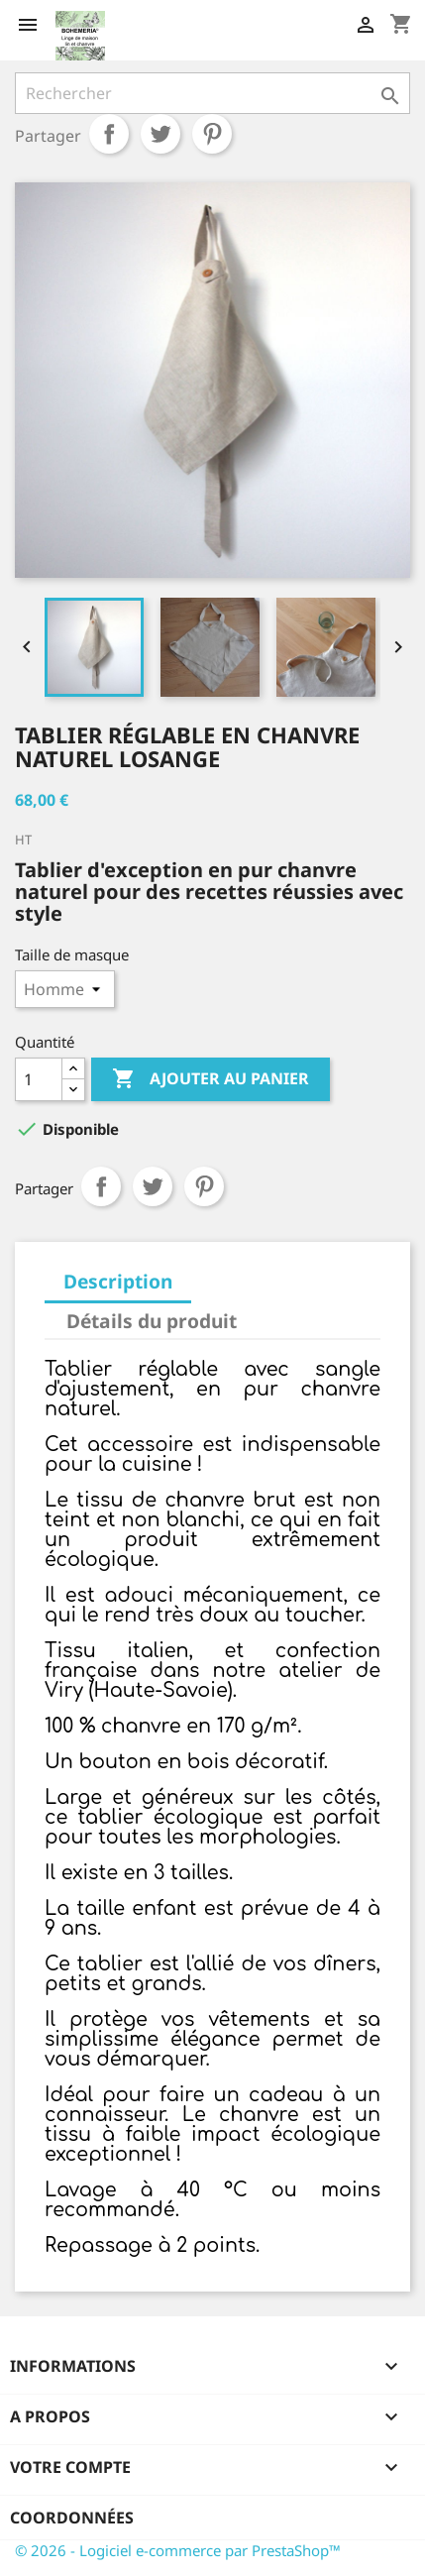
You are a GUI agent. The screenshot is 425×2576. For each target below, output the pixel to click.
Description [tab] (117, 1281)
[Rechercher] (212, 93)
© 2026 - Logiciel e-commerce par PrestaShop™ (178, 2550)
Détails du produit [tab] (151, 1320)
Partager (109, 134)
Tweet (160, 134)
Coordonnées (72, 2517)
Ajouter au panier (210, 1079)
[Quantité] (38, 1079)
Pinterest (212, 134)
